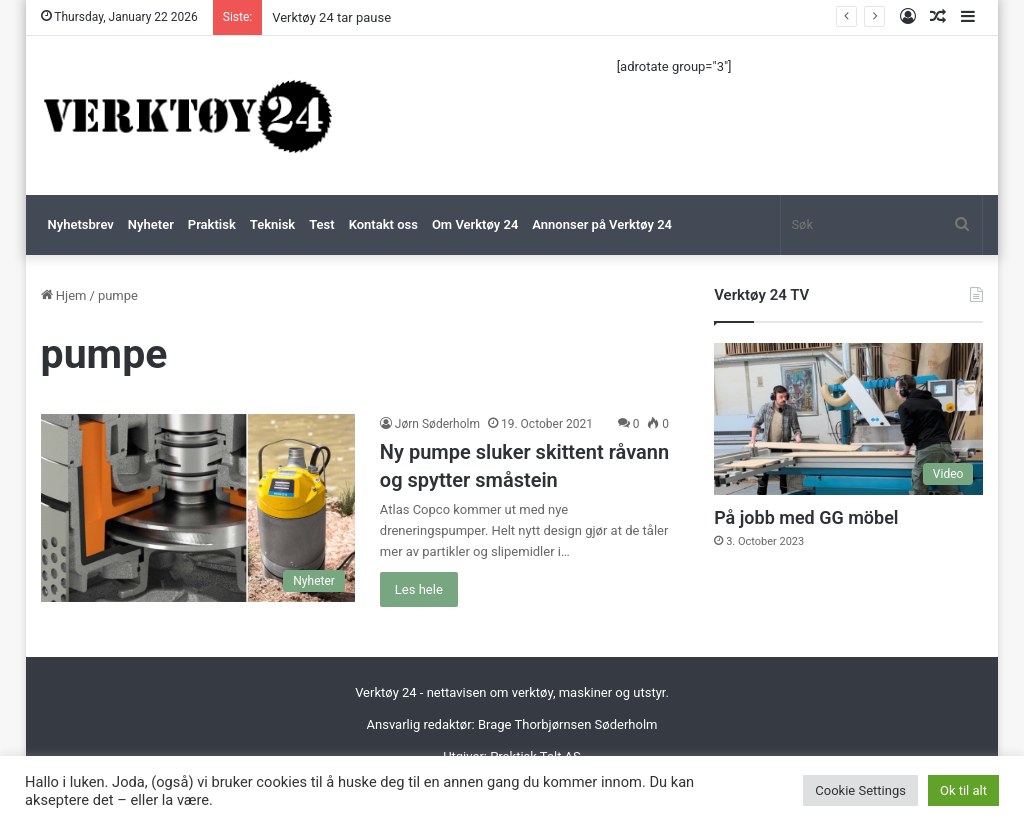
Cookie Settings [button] (860, 790)
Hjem (64, 295)
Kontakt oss (383, 224)
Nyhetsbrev (81, 224)
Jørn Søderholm (437, 424)
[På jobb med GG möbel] (848, 419)
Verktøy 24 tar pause (331, 17)
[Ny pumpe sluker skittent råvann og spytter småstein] (198, 508)
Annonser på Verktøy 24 (602, 224)
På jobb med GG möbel (806, 517)
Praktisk (212, 224)
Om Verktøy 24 (475, 224)
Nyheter (151, 224)
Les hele (419, 589)
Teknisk (272, 224)
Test (321, 224)
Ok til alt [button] (963, 790)
